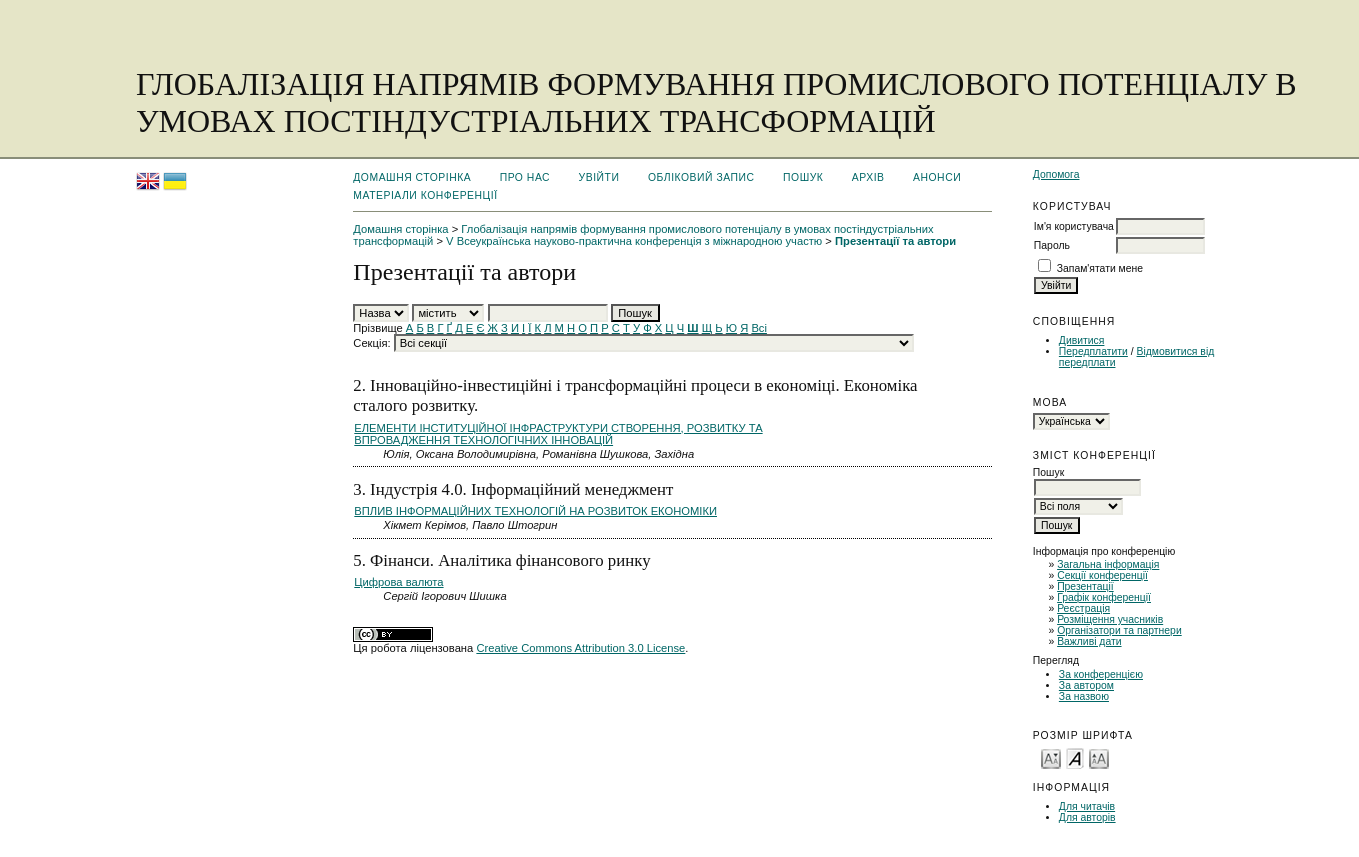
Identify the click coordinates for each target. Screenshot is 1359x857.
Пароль (1052, 245)
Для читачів (1087, 806)
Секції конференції (1102, 575)
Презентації (1085, 586)
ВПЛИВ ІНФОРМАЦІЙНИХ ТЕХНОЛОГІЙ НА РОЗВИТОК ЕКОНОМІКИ (535, 511)
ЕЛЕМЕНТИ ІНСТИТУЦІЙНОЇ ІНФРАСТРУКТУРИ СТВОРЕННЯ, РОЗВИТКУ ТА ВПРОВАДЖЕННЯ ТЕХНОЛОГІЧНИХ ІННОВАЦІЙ (558, 434)
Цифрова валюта (398, 582)
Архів (868, 177)
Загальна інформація (1108, 564)
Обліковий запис (701, 177)
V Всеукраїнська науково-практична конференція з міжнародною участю (634, 241)
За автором (1086, 685)
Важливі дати (1089, 641)
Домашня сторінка (412, 177)
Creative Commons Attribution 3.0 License (580, 648)
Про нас (525, 177)
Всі (759, 328)
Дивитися (1082, 340)
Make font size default (1075, 757)
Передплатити (1093, 351)
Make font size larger (1099, 757)
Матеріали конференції (425, 195)
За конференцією (1101, 674)
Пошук (803, 177)
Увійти (599, 177)
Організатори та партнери (1119, 630)
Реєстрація (1083, 608)
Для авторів (1087, 817)
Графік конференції (1104, 597)
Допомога (1056, 174)
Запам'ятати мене (1100, 268)
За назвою (1084, 696)
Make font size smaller (1051, 757)
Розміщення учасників (1110, 619)
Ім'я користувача (1074, 226)
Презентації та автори (895, 241)
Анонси (937, 177)
